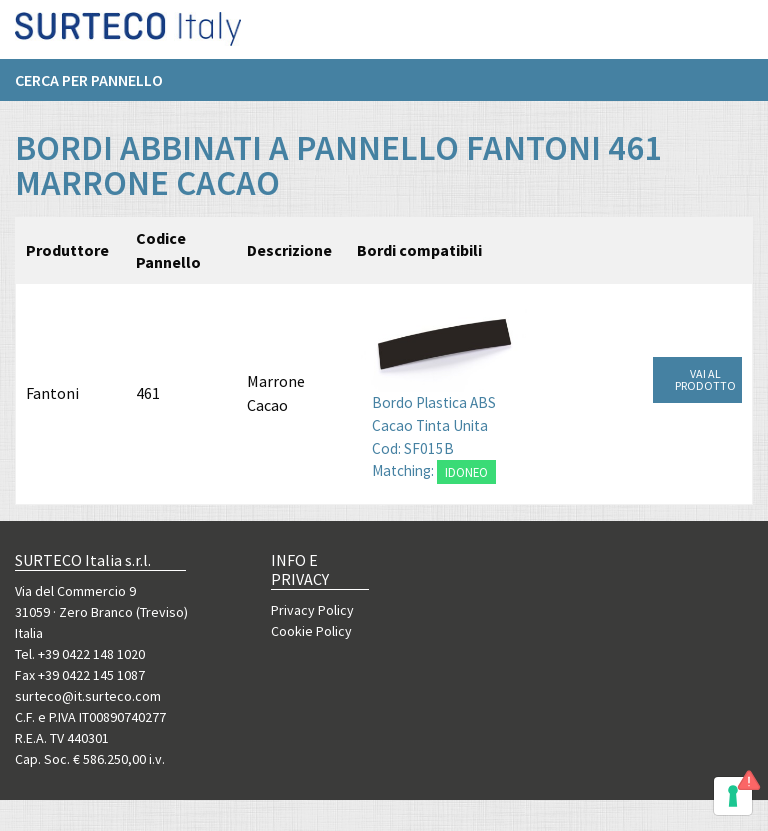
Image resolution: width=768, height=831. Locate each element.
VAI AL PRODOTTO (705, 379)
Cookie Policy (311, 631)
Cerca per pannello (89, 87)
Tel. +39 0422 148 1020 (80, 654)
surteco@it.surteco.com (88, 696)
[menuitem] (99, 87)
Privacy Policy (312, 610)
